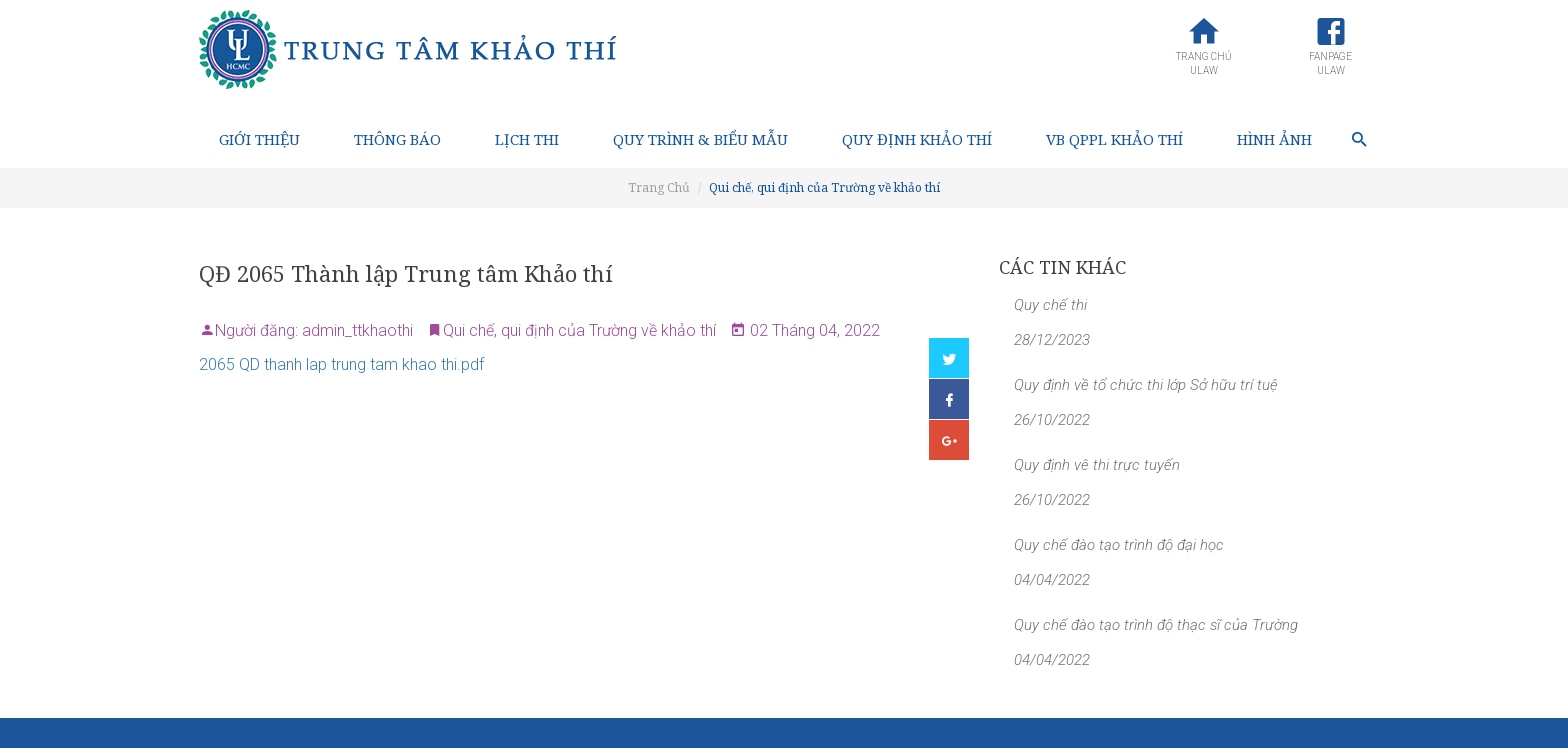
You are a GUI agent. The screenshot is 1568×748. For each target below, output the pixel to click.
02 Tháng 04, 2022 (813, 330)
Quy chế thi (1050, 305)
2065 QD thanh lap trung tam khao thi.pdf (341, 364)
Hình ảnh (1274, 139)
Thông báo (397, 139)
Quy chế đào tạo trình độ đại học (1119, 545)
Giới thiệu (259, 139)
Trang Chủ (659, 187)
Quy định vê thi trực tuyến (1097, 465)
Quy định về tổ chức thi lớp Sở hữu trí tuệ (1146, 385)
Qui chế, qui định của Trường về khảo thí (824, 187)
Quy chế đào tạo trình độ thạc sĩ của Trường (1156, 625)
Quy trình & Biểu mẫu (700, 139)
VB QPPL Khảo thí (1114, 139)
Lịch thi (527, 139)
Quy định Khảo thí (917, 139)
